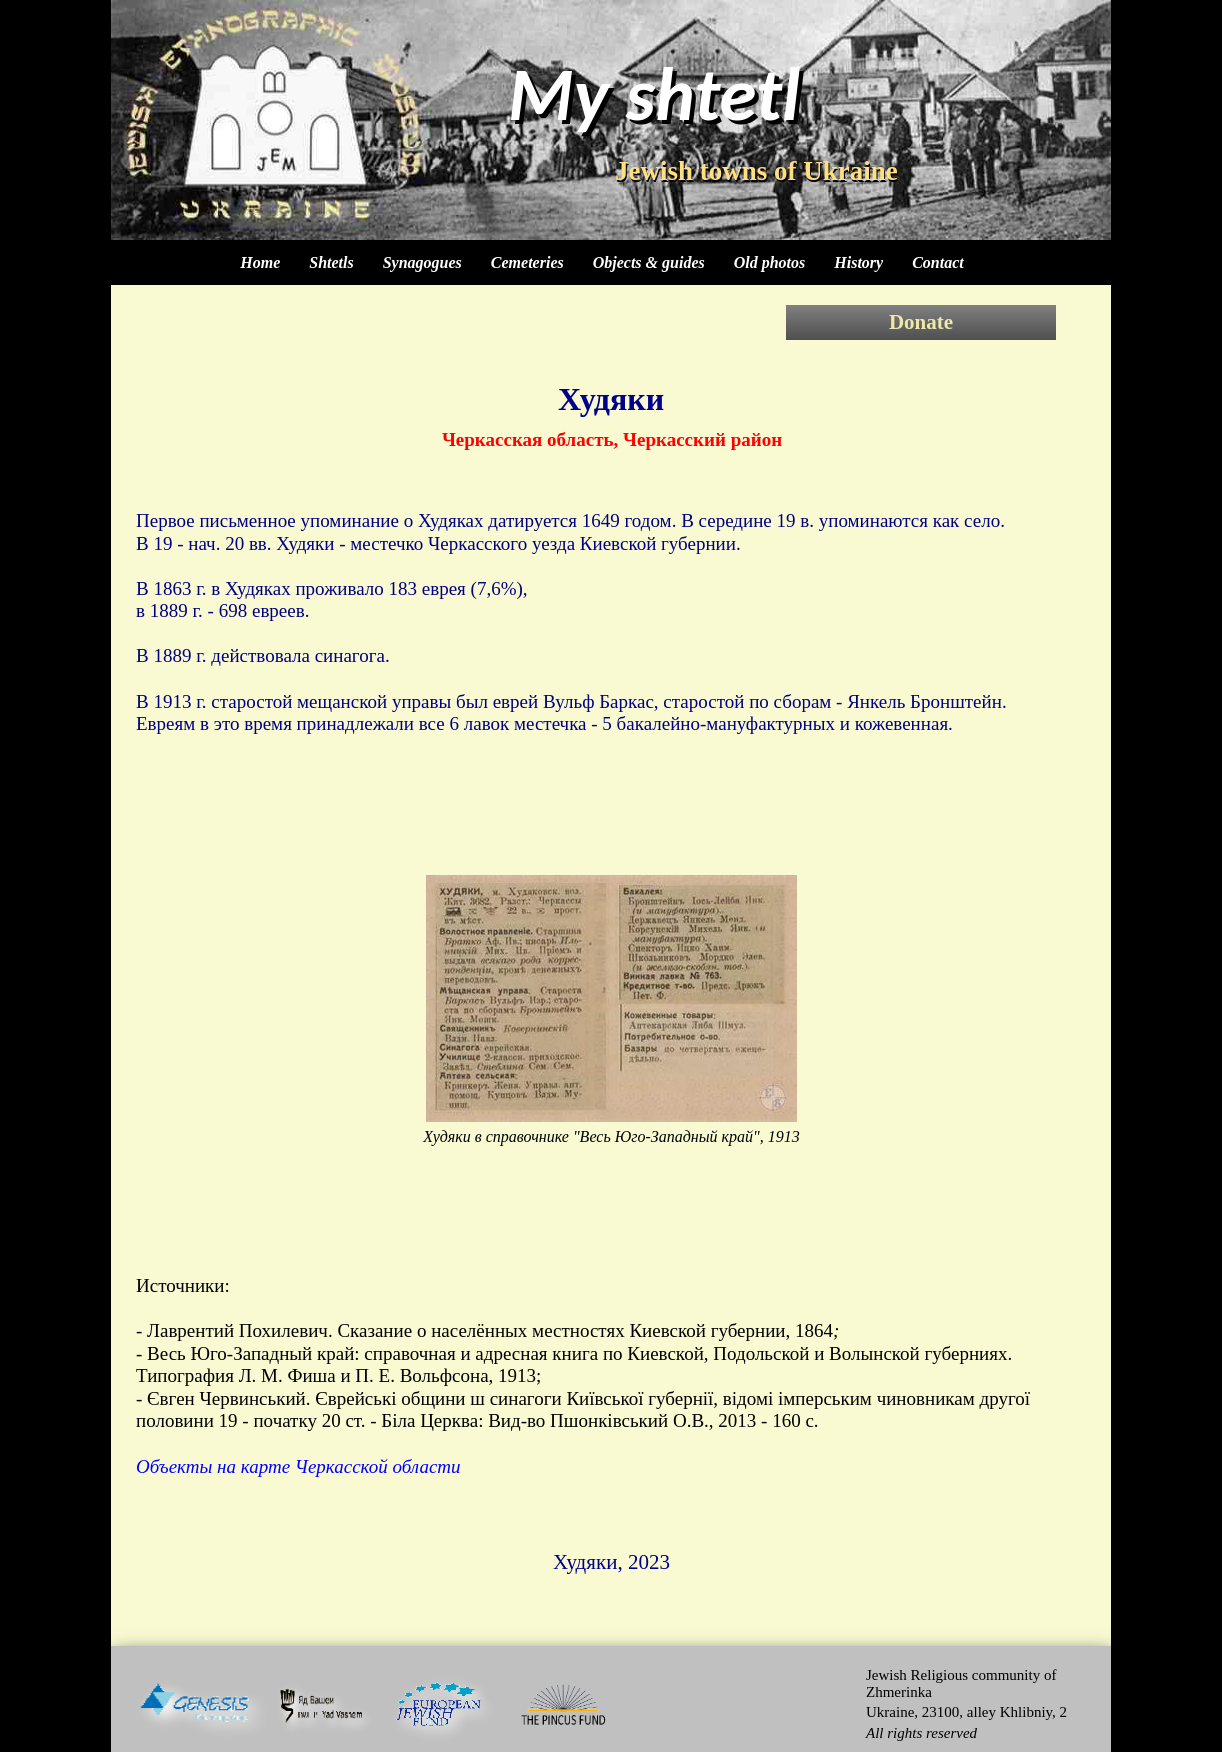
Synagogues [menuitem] (422, 262)
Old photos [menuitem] (770, 262)
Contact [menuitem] (938, 262)
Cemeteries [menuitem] (527, 262)
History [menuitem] (858, 262)
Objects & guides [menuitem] (649, 262)
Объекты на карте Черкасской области (298, 1466)
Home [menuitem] (260, 262)
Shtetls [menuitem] (331, 262)
